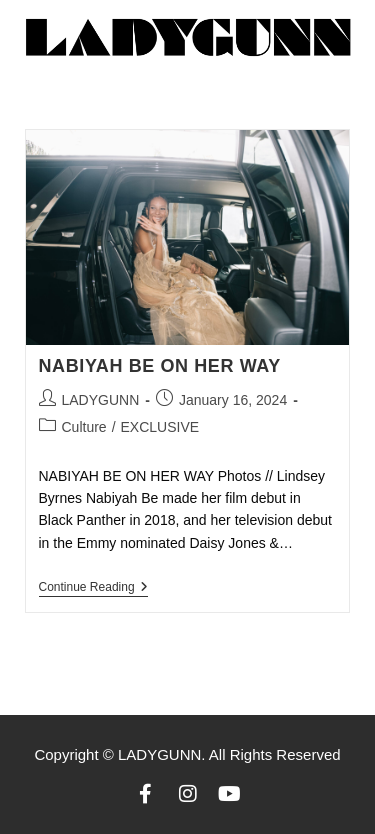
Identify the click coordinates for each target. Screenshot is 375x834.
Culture (84, 427)
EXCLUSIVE (160, 427)
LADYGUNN (101, 400)
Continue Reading (93, 587)
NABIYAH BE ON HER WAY (160, 366)
